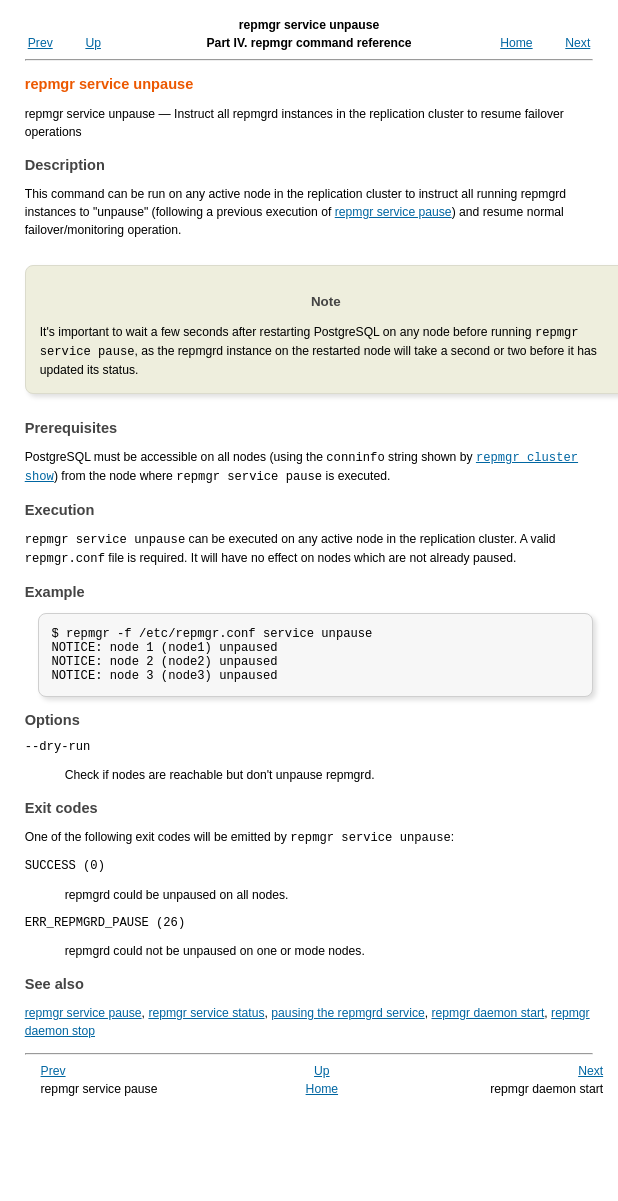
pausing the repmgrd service (347, 1028)
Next (577, 43)
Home (516, 43)
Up (93, 43)
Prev (40, 43)
